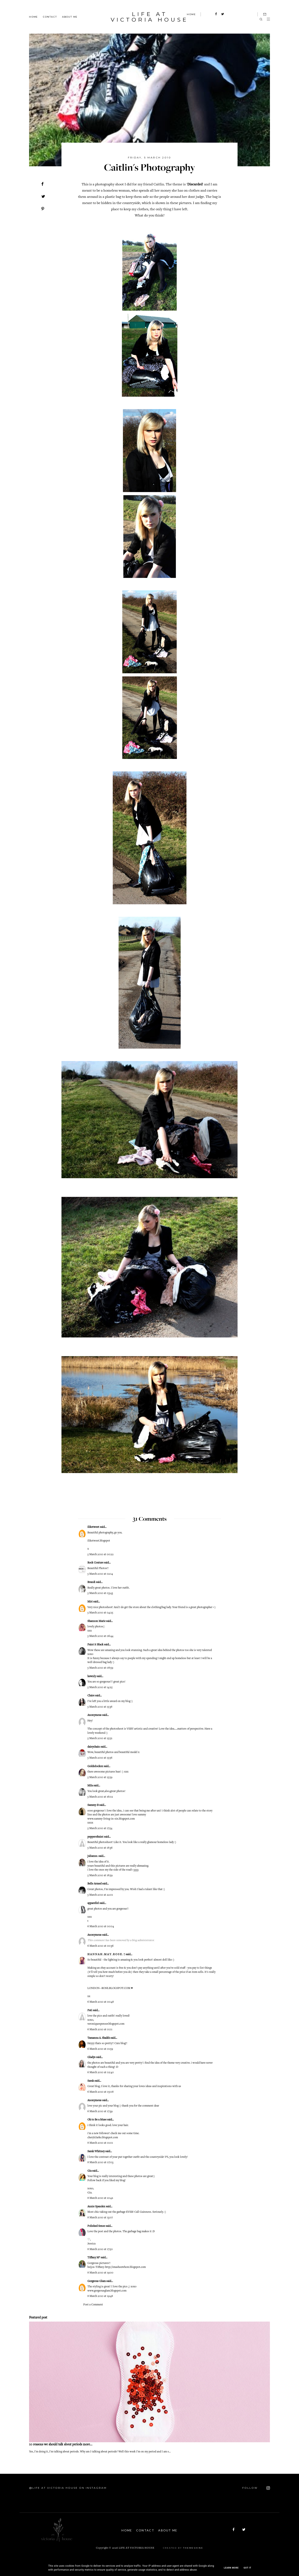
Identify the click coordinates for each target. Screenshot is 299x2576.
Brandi (91, 1582)
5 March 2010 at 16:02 (100, 1797)
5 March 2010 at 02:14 (100, 1574)
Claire (90, 1695)
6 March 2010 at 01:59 (100, 2049)
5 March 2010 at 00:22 (100, 1554)
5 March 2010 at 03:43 (100, 1593)
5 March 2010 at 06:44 (100, 1636)
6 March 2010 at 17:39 (100, 2111)
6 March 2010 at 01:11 (99, 2029)
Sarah (90, 2081)
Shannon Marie (96, 1621)
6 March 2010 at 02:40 (100, 2072)
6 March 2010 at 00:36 (100, 1946)
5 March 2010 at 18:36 (100, 1848)
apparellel (93, 1903)
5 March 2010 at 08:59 (100, 1668)
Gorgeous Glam (96, 2281)
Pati (89, 2010)
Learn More (231, 2568)
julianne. (92, 1856)
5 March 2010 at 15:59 (99, 1777)
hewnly (91, 1676)
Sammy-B (93, 1805)
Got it (247, 2568)
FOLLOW (256, 2488)
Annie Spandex (96, 2206)
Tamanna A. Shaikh (98, 2038)
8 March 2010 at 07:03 (100, 2162)
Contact (50, 16)
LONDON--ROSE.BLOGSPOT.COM (108, 1988)
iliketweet (93, 1527)
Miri (90, 1601)
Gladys (91, 2057)
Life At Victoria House (149, 17)
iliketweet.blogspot (98, 1540)
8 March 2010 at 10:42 (100, 2198)
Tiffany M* (93, 2257)
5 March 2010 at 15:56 (99, 1758)
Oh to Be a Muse (97, 2119)
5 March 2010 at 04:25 (100, 1612)
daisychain (93, 1747)
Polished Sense (96, 2226)
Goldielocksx (95, 1766)
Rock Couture (95, 1562)
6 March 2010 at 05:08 (100, 2092)
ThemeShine (193, 2547)
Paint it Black (95, 1644)
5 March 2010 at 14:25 (100, 1687)
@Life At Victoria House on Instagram (68, 2487)
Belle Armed (94, 1883)
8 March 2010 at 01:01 (100, 2143)
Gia (89, 2171)
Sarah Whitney (96, 2151)
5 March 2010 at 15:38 (99, 1707)
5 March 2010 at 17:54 (99, 1828)
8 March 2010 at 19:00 (100, 2272)
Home (33, 16)
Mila (90, 1785)
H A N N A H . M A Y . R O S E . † (106, 1954)
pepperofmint (95, 1837)
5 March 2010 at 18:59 (100, 1875)
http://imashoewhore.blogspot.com (125, 2267)
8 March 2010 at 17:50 (100, 2249)
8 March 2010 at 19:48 (100, 2296)
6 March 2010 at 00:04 (100, 1926)
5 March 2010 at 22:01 (100, 1895)
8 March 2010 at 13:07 (100, 2217)
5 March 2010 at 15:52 (99, 1738)
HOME (191, 14)
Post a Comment (93, 2304)
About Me (69, 16)
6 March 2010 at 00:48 (100, 2002)
